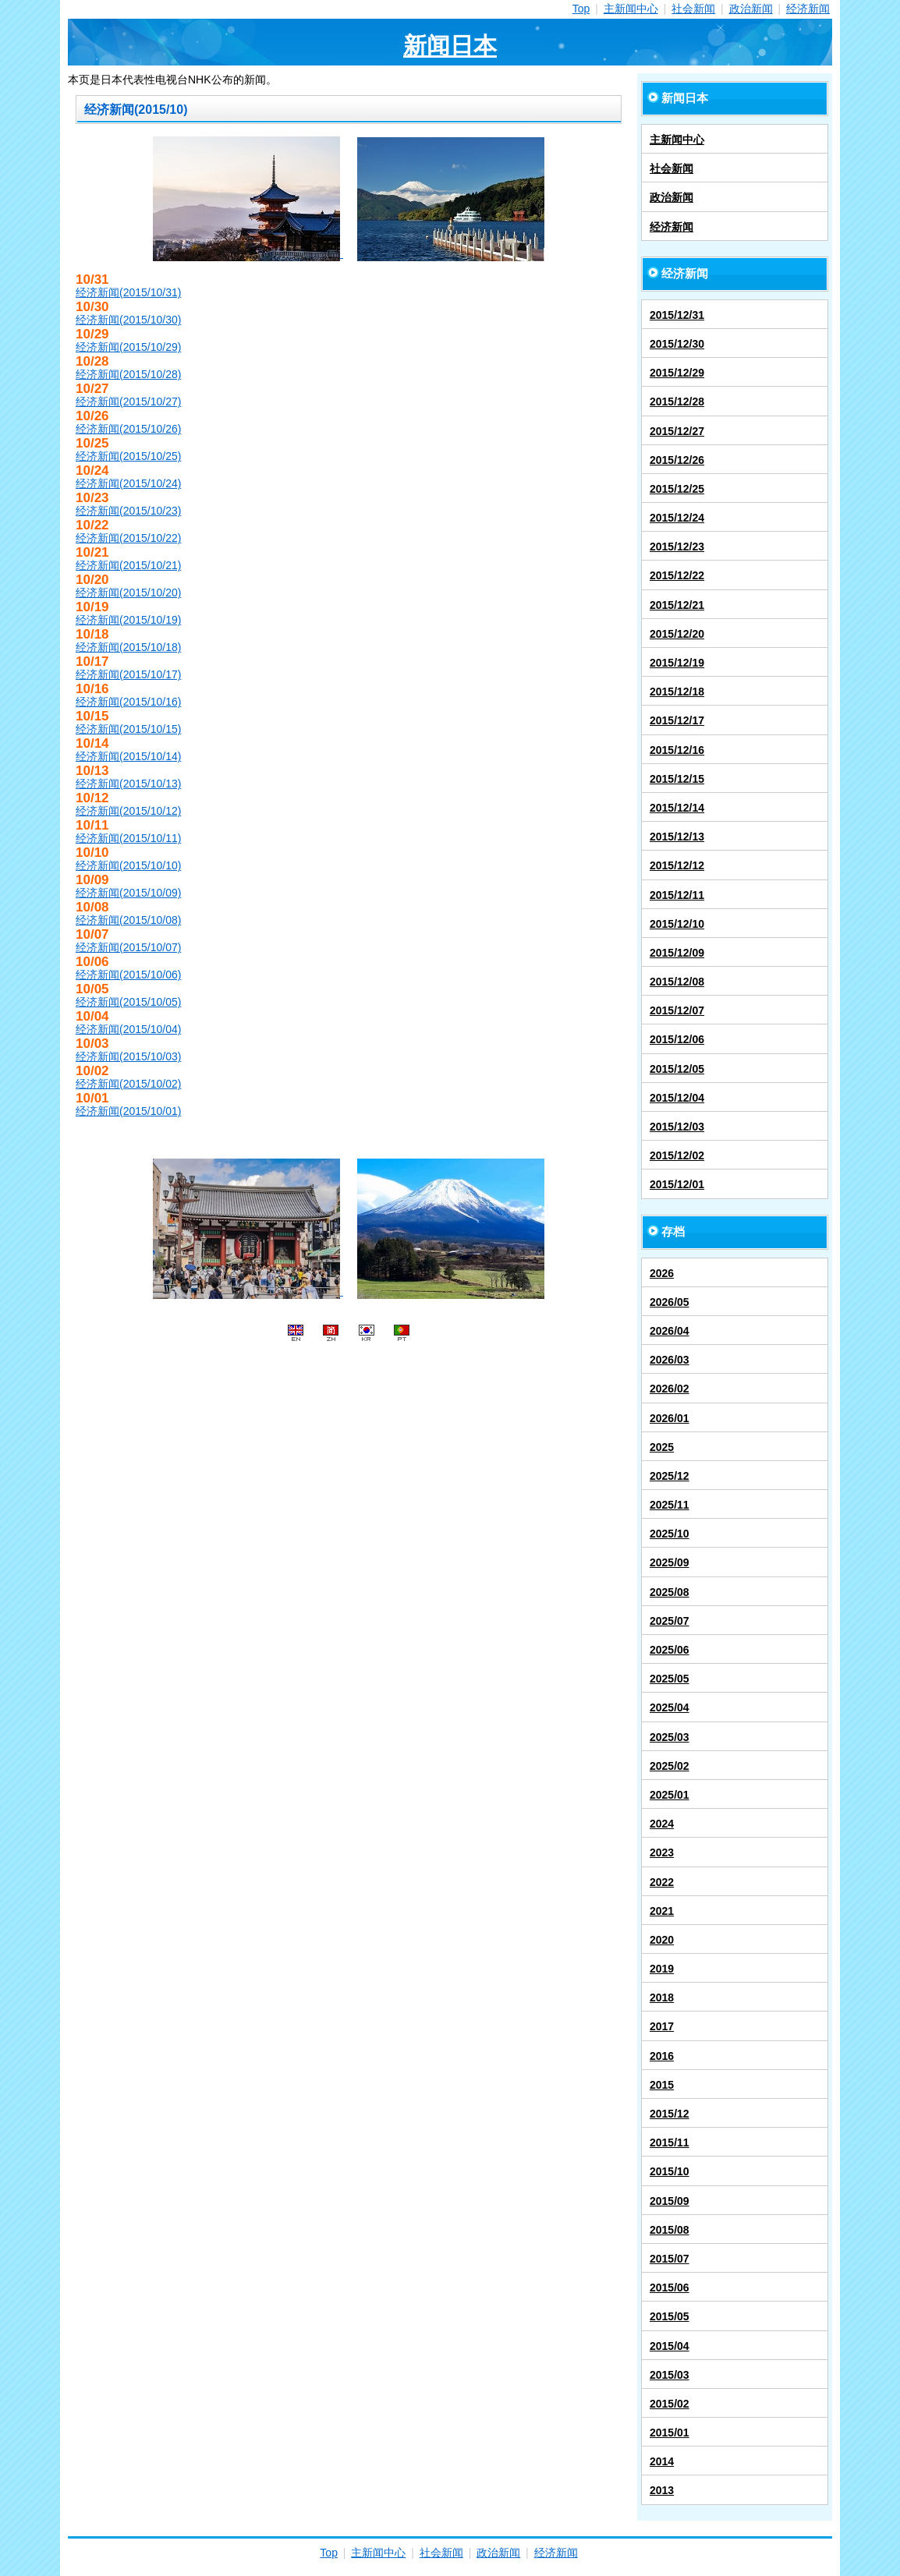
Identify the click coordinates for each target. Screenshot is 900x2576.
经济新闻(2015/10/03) (128, 1056)
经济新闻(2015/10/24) (128, 483)
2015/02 (669, 2403)
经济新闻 (808, 8)
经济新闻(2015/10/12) (128, 811)
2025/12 (669, 1476)
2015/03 (669, 2375)
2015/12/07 (677, 1010)
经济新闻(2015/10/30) (128, 319)
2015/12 (669, 2113)
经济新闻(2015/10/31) (128, 292)
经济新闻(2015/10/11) (128, 838)
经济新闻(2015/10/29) (128, 347)
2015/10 (669, 2171)
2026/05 (669, 1302)
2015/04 (669, 2346)
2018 (662, 1997)
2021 (662, 1911)
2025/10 (669, 1533)
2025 (662, 1447)
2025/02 (669, 1766)
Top (581, 8)
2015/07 (669, 2258)
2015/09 (669, 2201)
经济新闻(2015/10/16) (128, 701)
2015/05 (669, 2316)
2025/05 (669, 1678)
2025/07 (669, 1621)
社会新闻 (693, 8)
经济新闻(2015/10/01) (128, 1111)
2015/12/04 (677, 1098)
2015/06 (669, 2287)
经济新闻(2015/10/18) (128, 647)
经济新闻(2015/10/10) (128, 865)
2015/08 (669, 2230)
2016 (662, 2056)
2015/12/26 (677, 460)
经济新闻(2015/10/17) (128, 674)
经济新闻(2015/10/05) (128, 1002)
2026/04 (669, 1331)
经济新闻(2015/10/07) (128, 947)
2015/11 (669, 2142)
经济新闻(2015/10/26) (128, 429)
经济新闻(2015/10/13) (128, 783)
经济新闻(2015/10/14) (128, 756)
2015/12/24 (677, 517)
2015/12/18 (677, 691)
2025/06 (669, 1650)
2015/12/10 (677, 924)
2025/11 (669, 1505)
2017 (662, 2026)
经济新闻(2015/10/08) (128, 920)
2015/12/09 (677, 953)
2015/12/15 (677, 779)
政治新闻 (751, 8)
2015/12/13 (677, 836)
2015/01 (669, 2432)
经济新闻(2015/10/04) (128, 1029)
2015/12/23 (677, 546)
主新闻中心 (631, 8)
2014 (662, 2461)
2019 (662, 1968)
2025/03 (669, 1737)
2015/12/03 (677, 1126)
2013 (662, 2490)
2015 (662, 2085)
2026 (662, 1273)
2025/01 (669, 1795)
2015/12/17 (677, 720)
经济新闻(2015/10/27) (128, 401)
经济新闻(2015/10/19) (128, 620)
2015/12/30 (677, 344)
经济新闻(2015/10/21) (128, 565)
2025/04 (669, 1707)
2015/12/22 (677, 575)
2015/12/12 (677, 865)
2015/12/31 (677, 315)
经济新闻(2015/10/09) (128, 892)
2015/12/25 (677, 489)
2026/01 (669, 1418)
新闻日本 (450, 45)
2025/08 (669, 1592)
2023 (662, 1852)
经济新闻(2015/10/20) (128, 592)
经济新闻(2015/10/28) (128, 374)
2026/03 (669, 1359)
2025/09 (669, 1562)
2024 (662, 1823)
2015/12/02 (677, 1155)
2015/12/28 (677, 401)
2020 (662, 1940)
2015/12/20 (677, 634)
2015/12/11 (677, 895)
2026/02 (669, 1388)
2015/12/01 (677, 1184)
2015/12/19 (677, 662)
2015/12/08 (677, 981)
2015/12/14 (677, 807)
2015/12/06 (677, 1039)
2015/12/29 (677, 372)
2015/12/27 (677, 431)
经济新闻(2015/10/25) (128, 456)
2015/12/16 (677, 750)
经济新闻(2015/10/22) (128, 538)
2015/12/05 (677, 1069)
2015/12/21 (677, 605)
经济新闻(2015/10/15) (128, 729)
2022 (662, 1882)
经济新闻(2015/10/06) (128, 974)
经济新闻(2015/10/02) (128, 1083)
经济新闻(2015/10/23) (128, 510)
